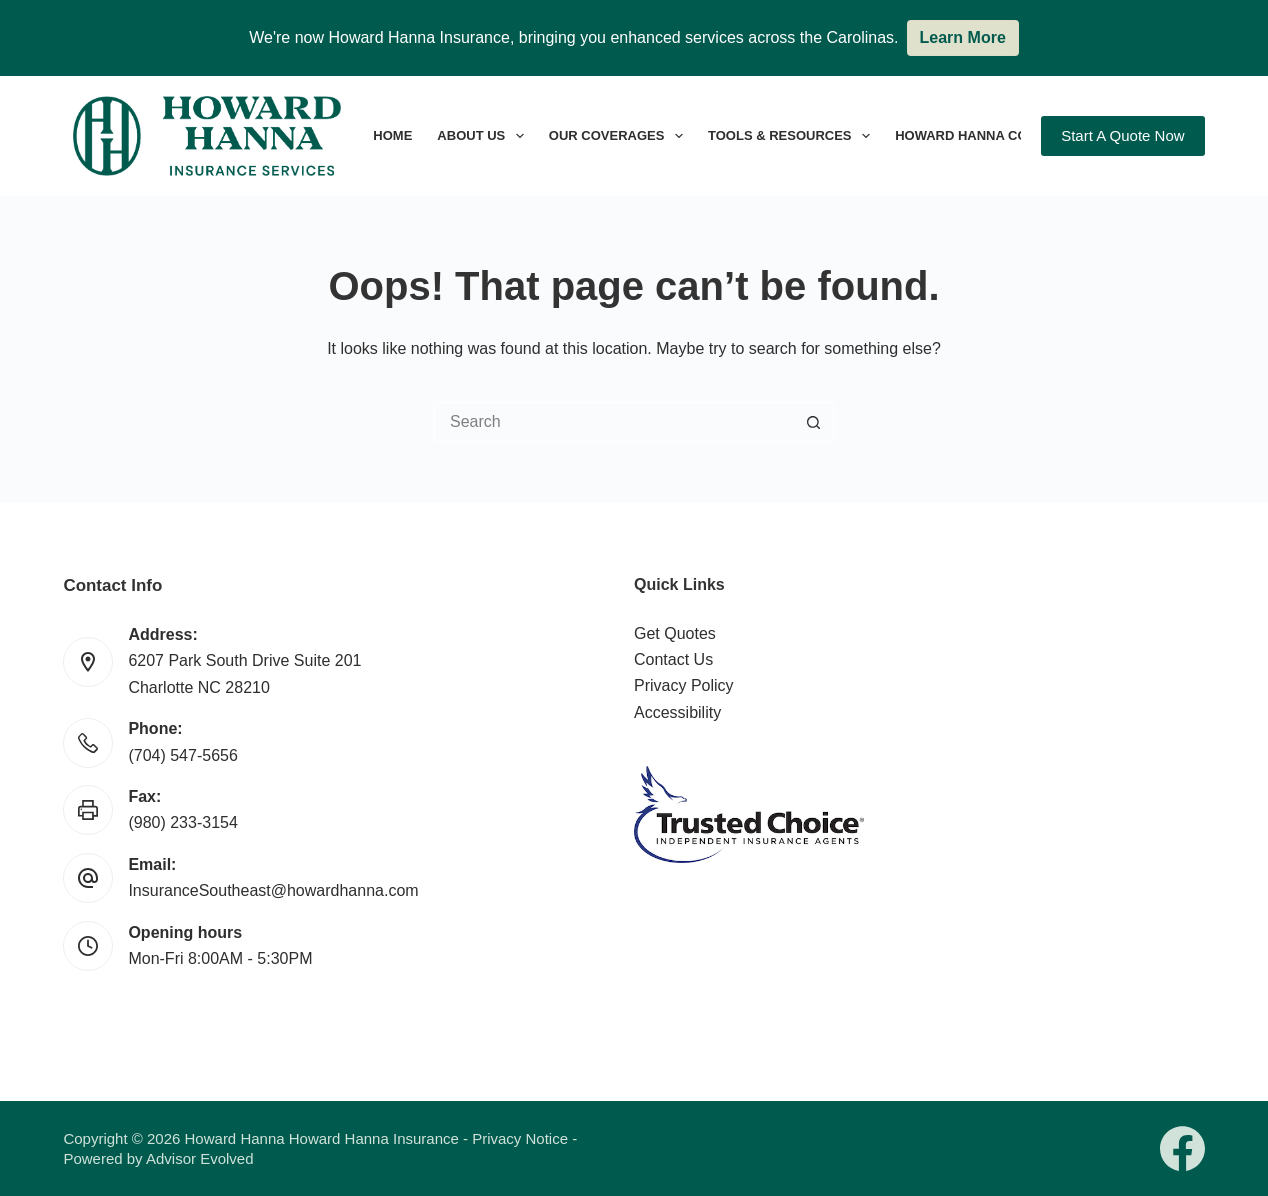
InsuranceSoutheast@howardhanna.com (273, 890)
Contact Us (673, 659)
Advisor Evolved (200, 1158)
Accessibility (677, 712)
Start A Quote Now (1122, 135)
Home (392, 135)
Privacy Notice (520, 1138)
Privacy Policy (684, 685)
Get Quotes (675, 633)
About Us (484, 136)
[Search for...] (614, 422)
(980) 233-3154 (182, 822)
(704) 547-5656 (182, 755)
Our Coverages (620, 136)
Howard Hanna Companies (1003, 136)
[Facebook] (1182, 1148)
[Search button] (814, 422)
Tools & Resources (793, 136)
